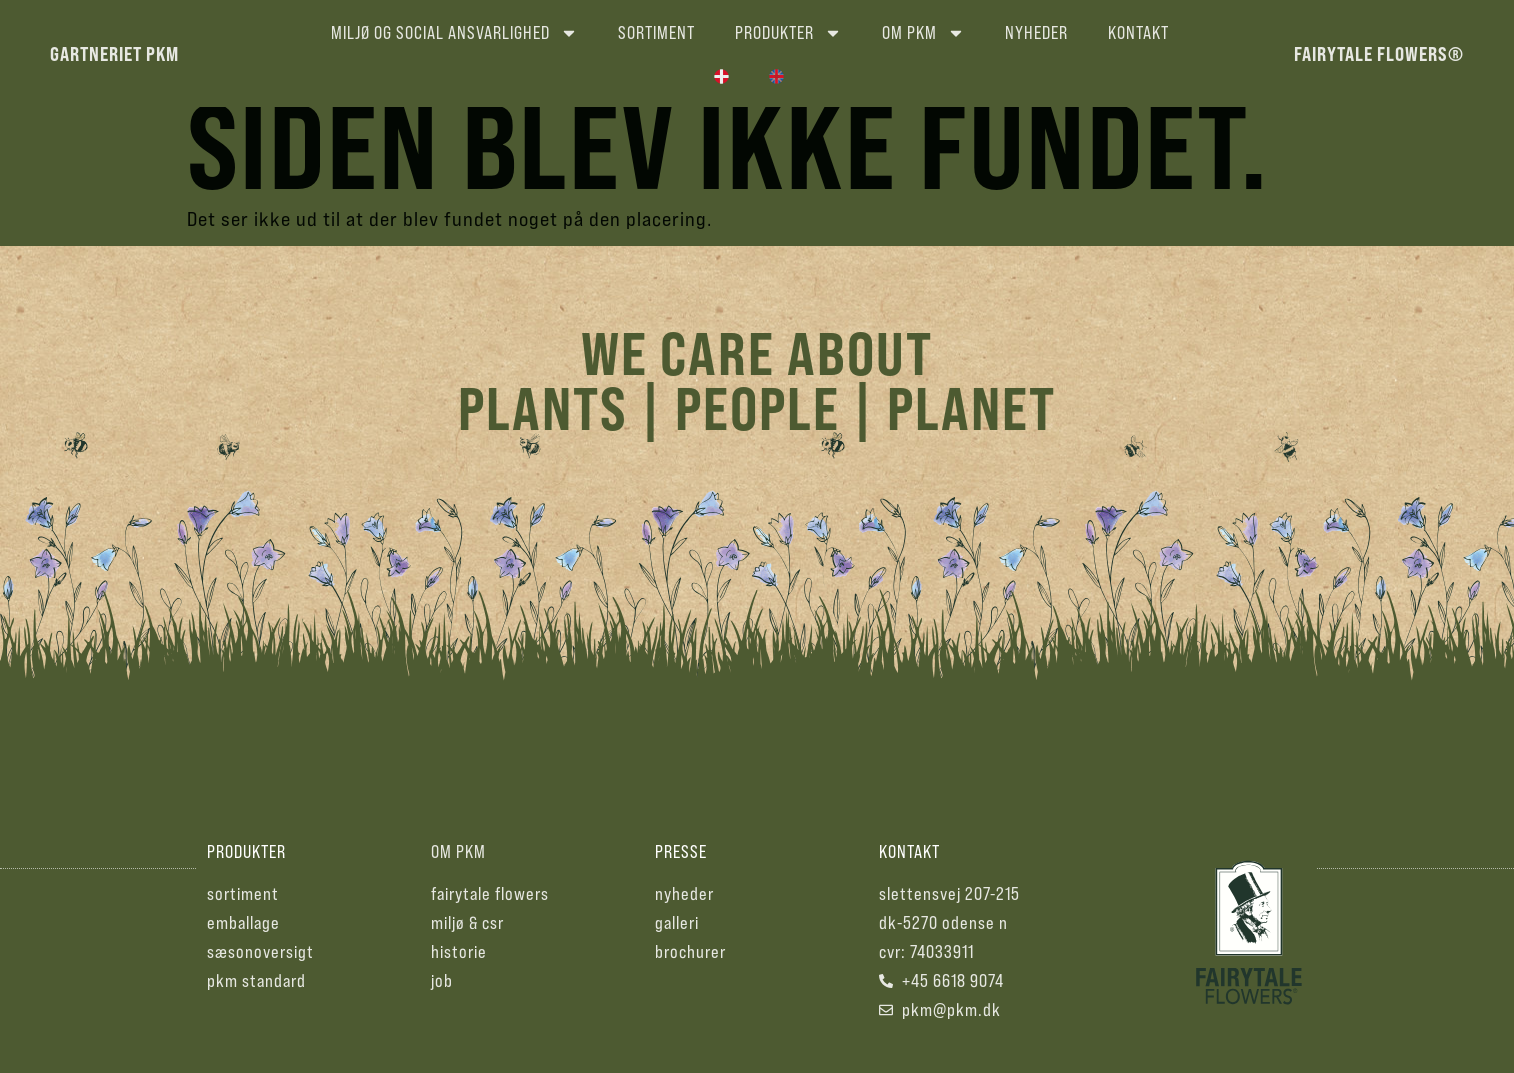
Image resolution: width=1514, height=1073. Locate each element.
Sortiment (656, 32)
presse (681, 866)
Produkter (788, 33)
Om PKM (923, 33)
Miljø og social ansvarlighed (454, 33)
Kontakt (1138, 32)
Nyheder (1036, 32)
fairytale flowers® (1379, 53)
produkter (246, 866)
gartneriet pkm (114, 53)
